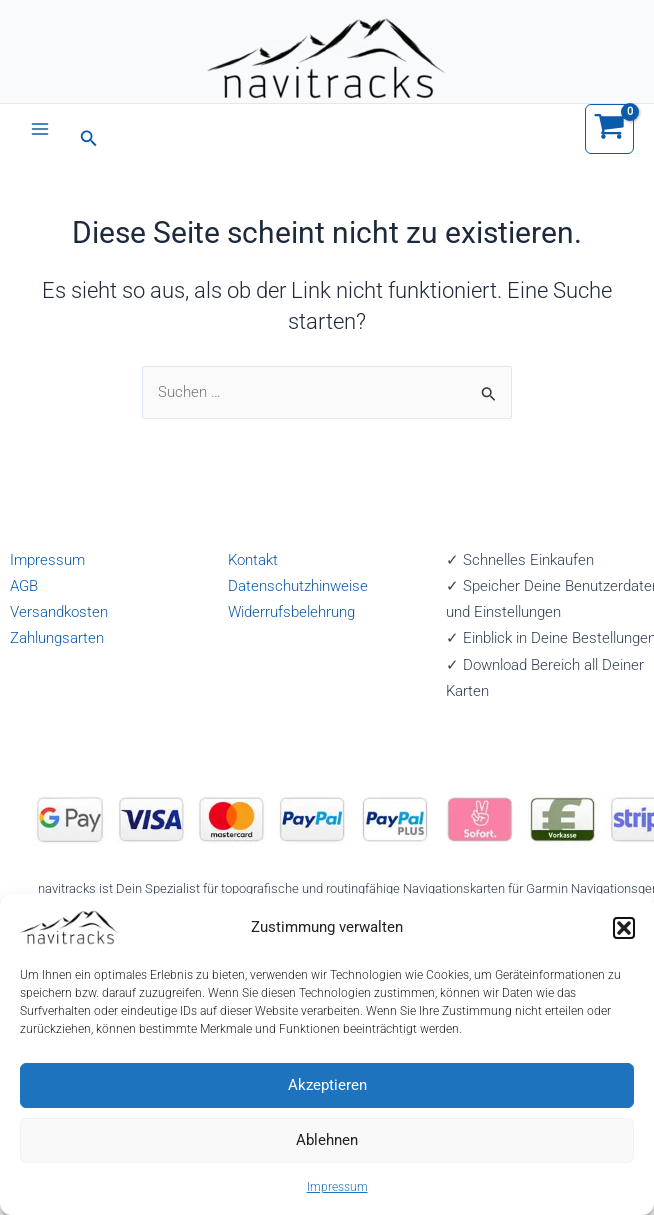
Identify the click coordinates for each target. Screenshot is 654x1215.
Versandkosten (59, 612)
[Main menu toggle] (40, 129)
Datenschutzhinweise (298, 586)
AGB (24, 586)
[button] (624, 928)
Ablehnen (327, 1140)
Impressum (337, 1187)
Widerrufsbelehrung (291, 612)
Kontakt (253, 560)
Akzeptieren (327, 1085)
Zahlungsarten (57, 638)
